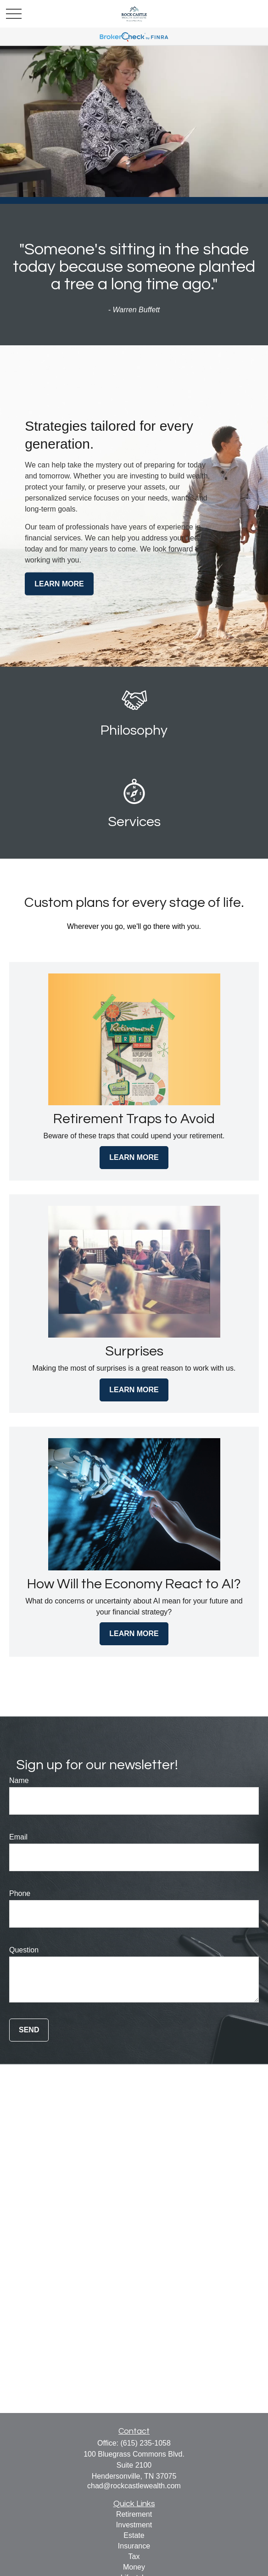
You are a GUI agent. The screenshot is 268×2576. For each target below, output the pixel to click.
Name (19, 1780)
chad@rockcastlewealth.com (134, 2486)
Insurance (134, 2546)
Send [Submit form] (29, 2030)
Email (18, 1837)
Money (134, 2567)
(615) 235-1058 (145, 2443)
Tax (134, 2556)
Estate (133, 2535)
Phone (19, 1893)
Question (24, 1950)
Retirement (134, 2514)
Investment (134, 2525)
